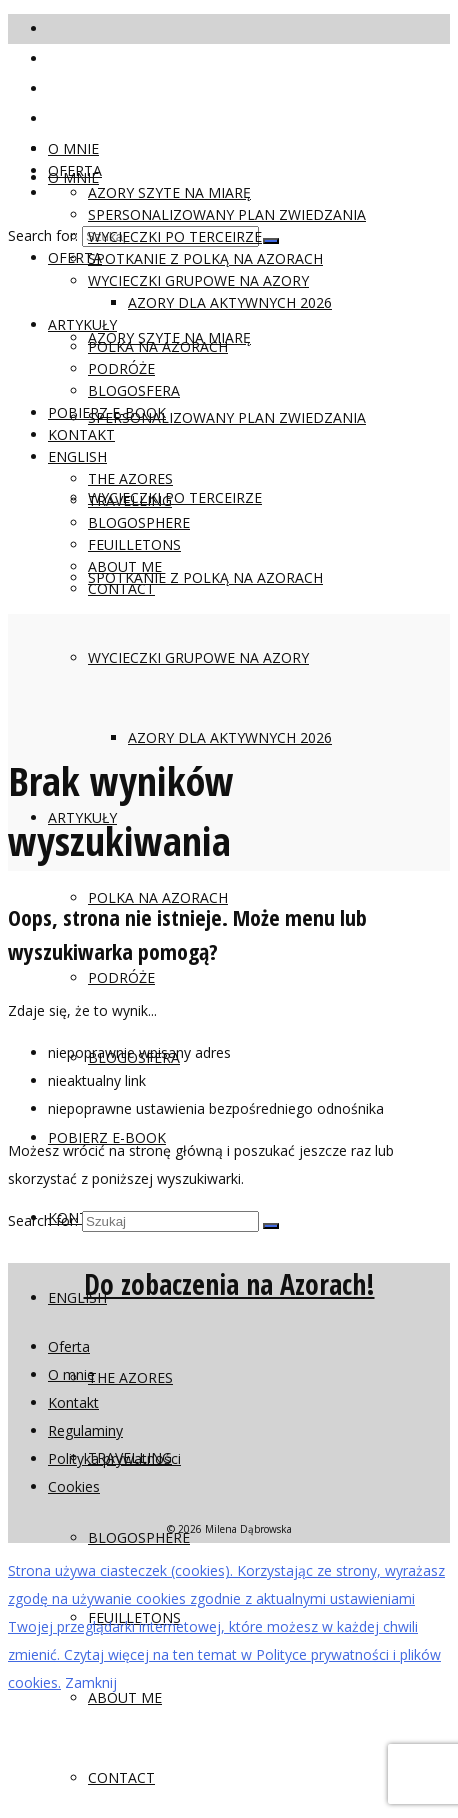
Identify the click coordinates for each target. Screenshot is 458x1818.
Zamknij (91, 1682)
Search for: (43, 235)
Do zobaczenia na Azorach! (229, 1284)
